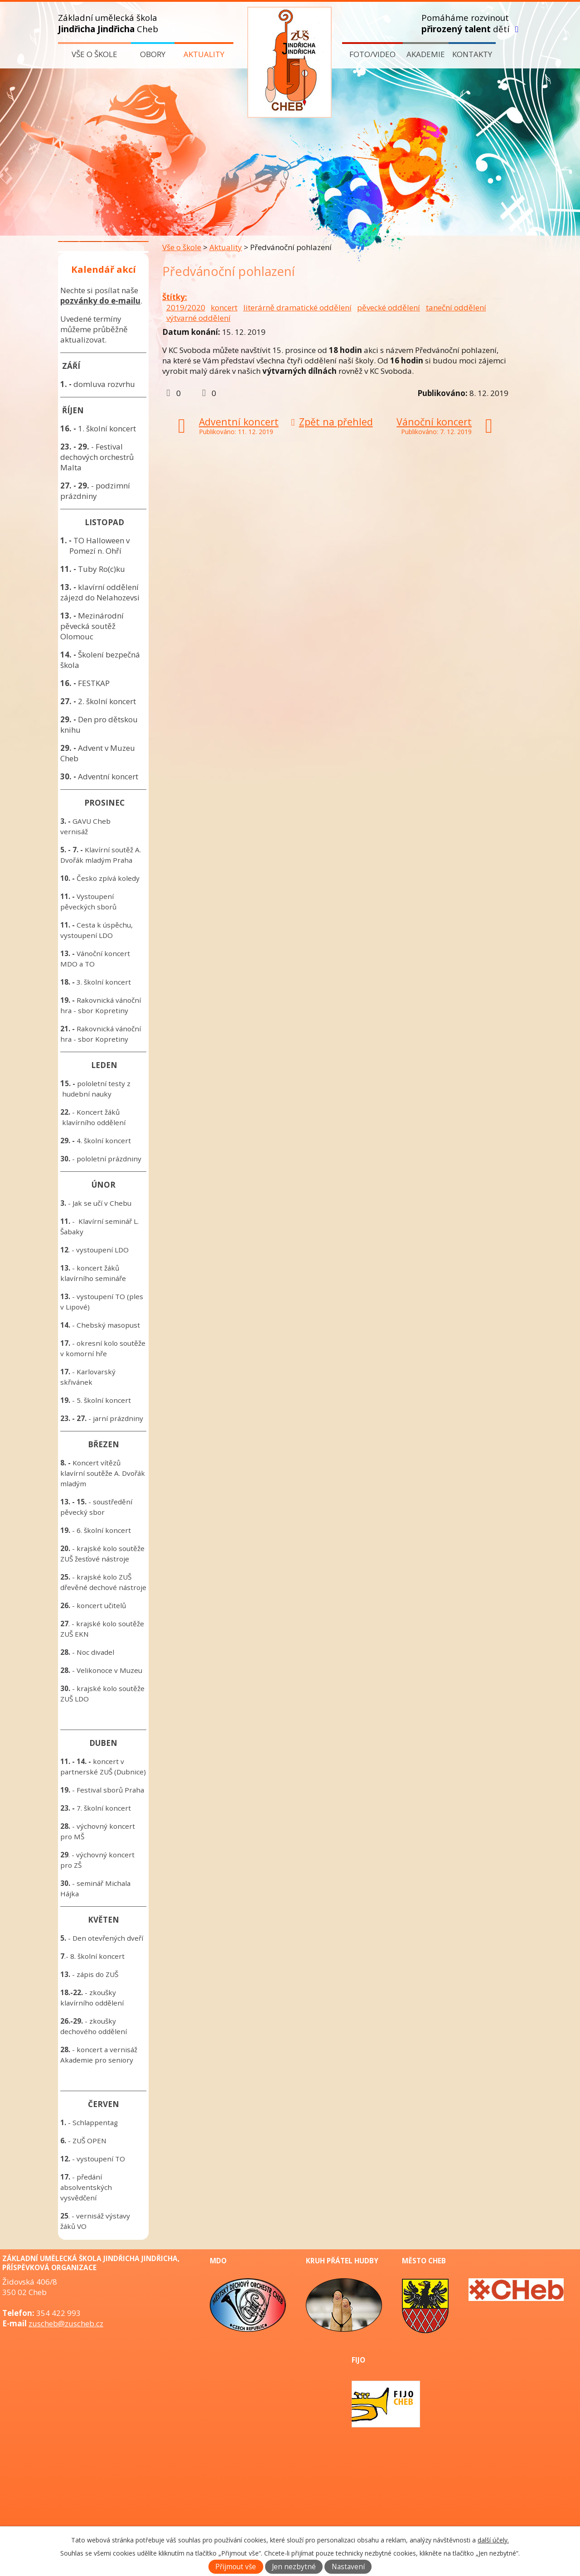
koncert (224, 307)
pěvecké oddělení (388, 307)
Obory (152, 54)
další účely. (493, 2540)
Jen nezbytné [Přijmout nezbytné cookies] (294, 2566)
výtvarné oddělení (198, 318)
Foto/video (372, 54)
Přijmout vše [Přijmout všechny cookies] (235, 2566)
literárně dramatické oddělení (297, 307)
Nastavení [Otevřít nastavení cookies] (348, 2566)
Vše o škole (94, 54)
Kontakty (472, 54)
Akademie (425, 54)
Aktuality (204, 54)
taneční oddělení (456, 307)
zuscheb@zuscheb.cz (66, 2323)
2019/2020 (185, 307)
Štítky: (174, 297)
